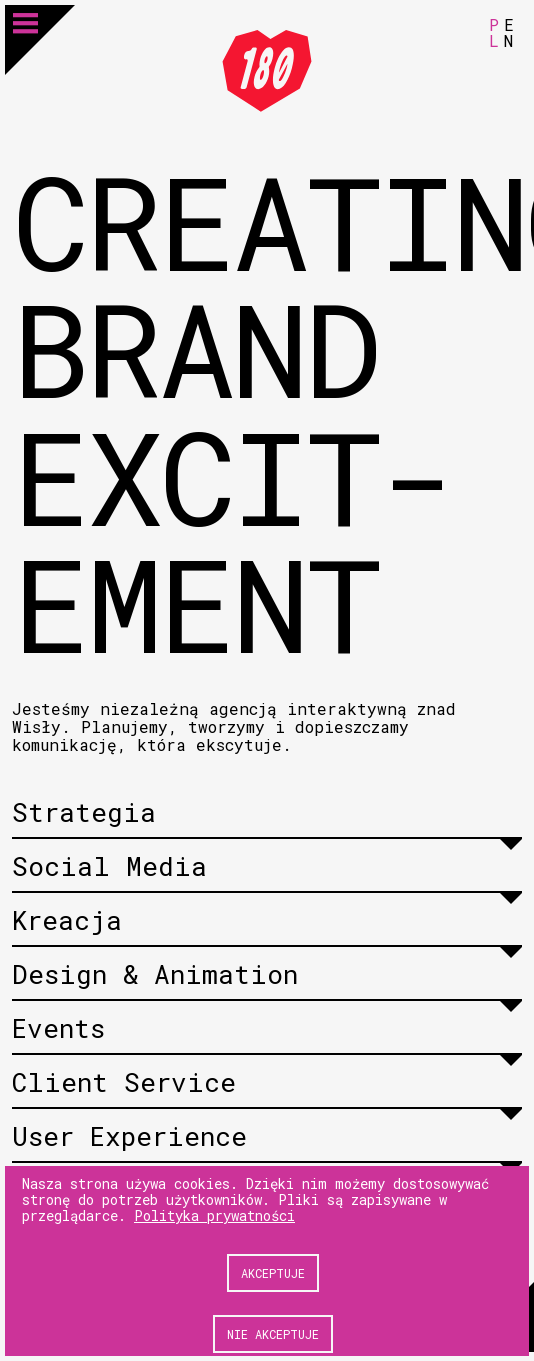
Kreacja (67, 920)
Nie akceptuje (273, 1334)
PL (494, 32)
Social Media (109, 866)
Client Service (124, 1082)
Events (58, 1028)
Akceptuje (273, 1273)
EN (509, 32)
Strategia (84, 812)
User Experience (129, 1136)
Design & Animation (155, 974)
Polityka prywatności (214, 1215)
